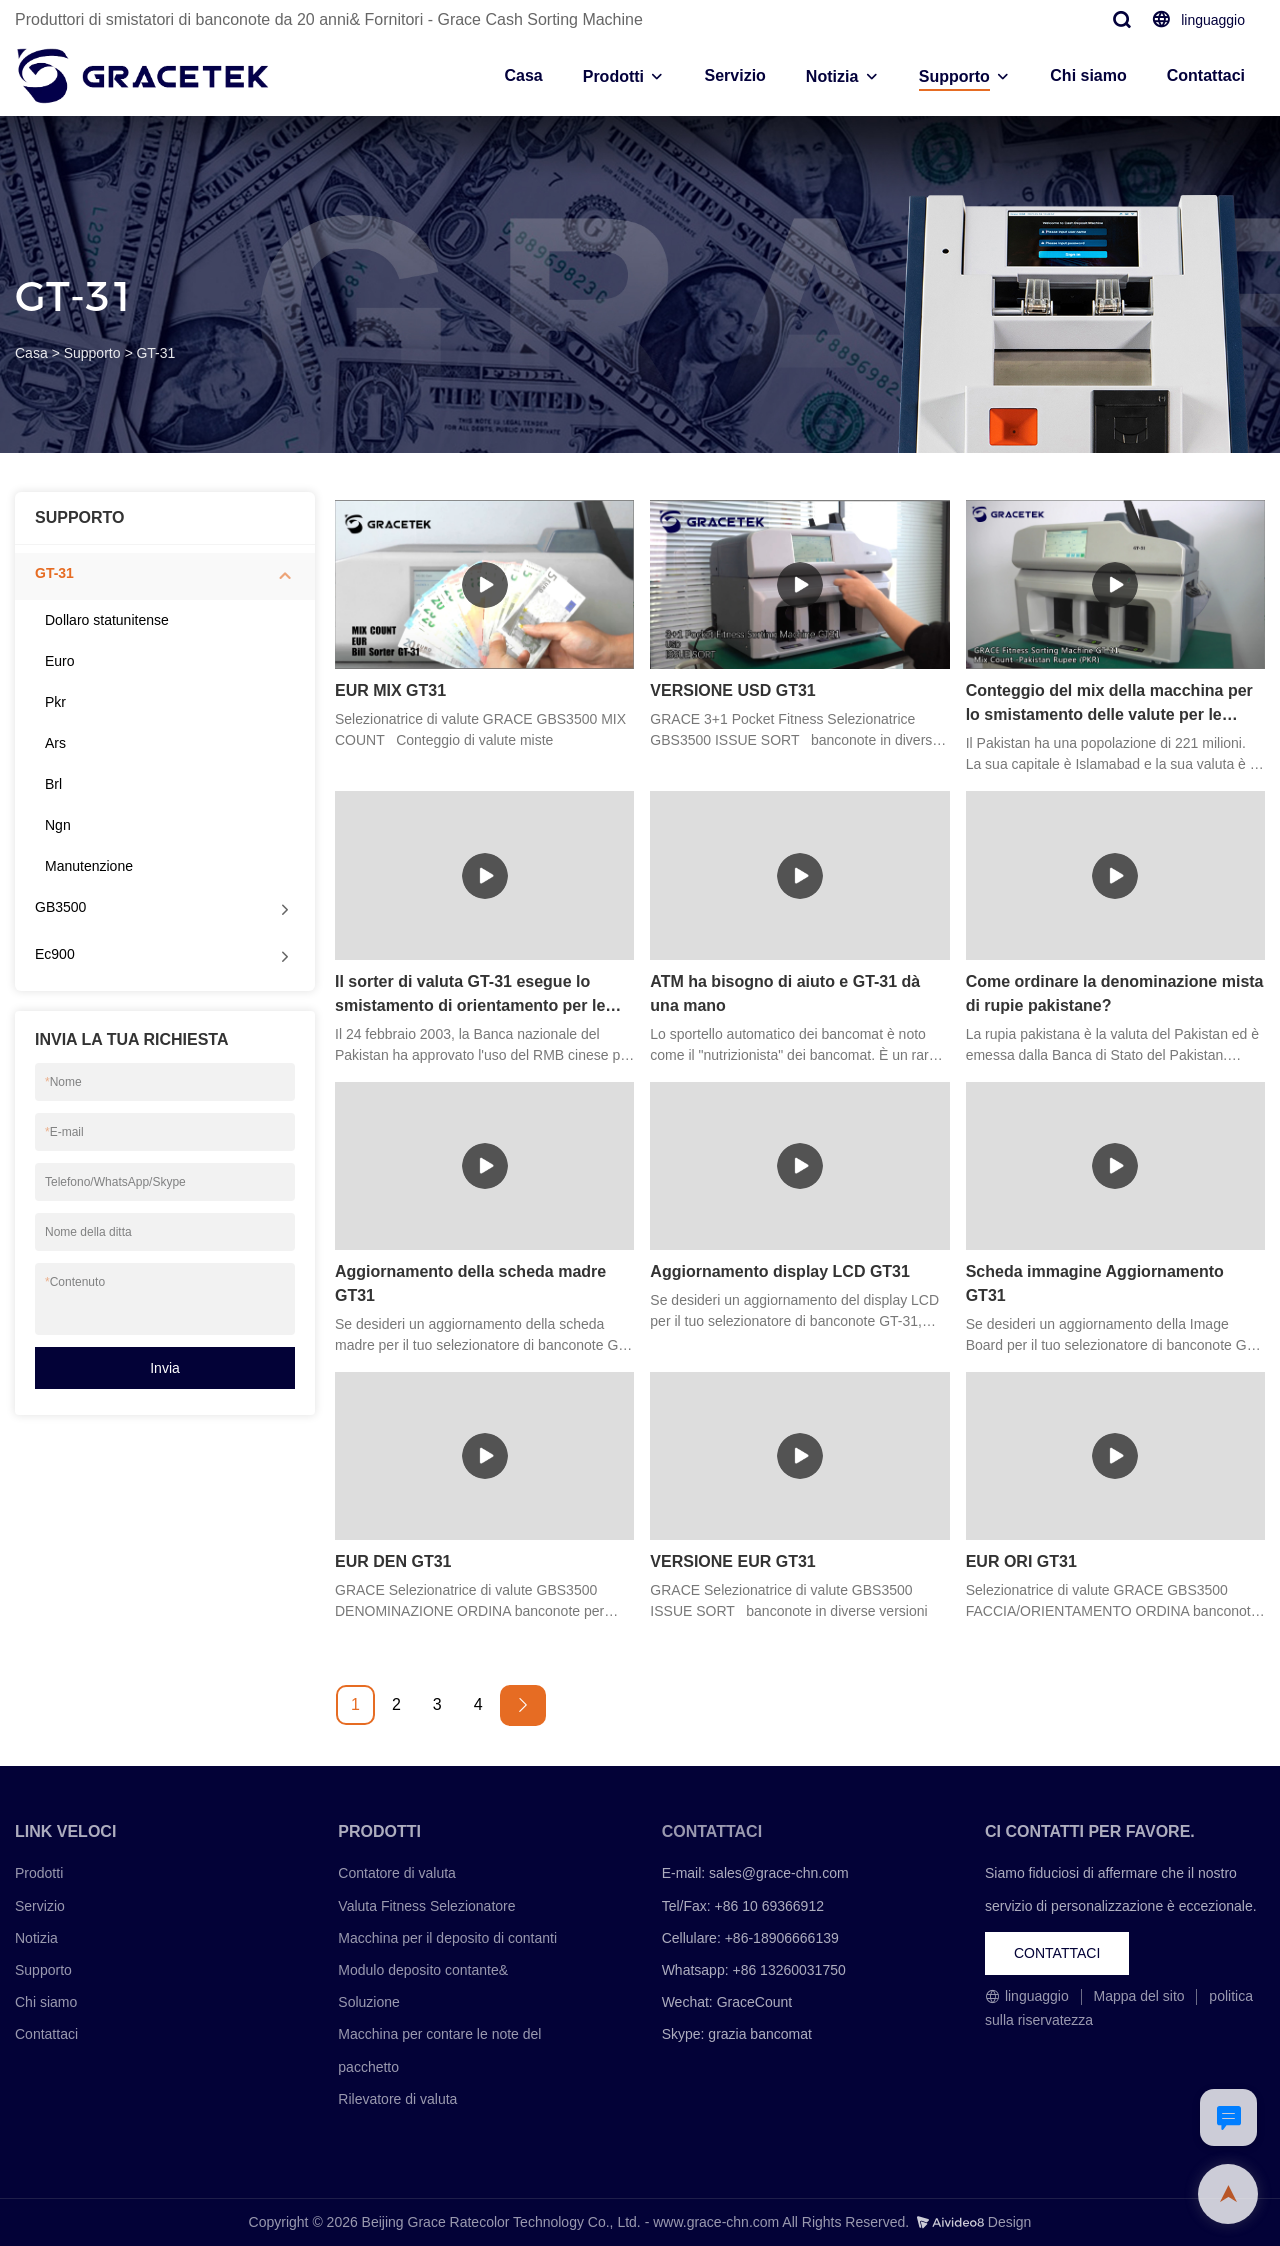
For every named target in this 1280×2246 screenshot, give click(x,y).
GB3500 (60, 907)
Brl (53, 784)
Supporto (954, 76)
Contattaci (1206, 75)
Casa (523, 75)
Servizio (734, 75)
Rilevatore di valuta (397, 2099)
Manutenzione (89, 866)
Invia (165, 1368)
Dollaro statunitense (107, 620)
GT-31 (155, 353)
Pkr (55, 702)
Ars (55, 743)
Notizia (832, 76)
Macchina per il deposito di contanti (447, 1938)
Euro (60, 661)
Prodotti (613, 76)
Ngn (58, 825)
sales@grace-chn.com (779, 1873)
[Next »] (523, 1705)
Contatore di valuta (397, 1873)
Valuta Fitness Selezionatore (426, 1906)
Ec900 (55, 954)
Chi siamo (1088, 75)
